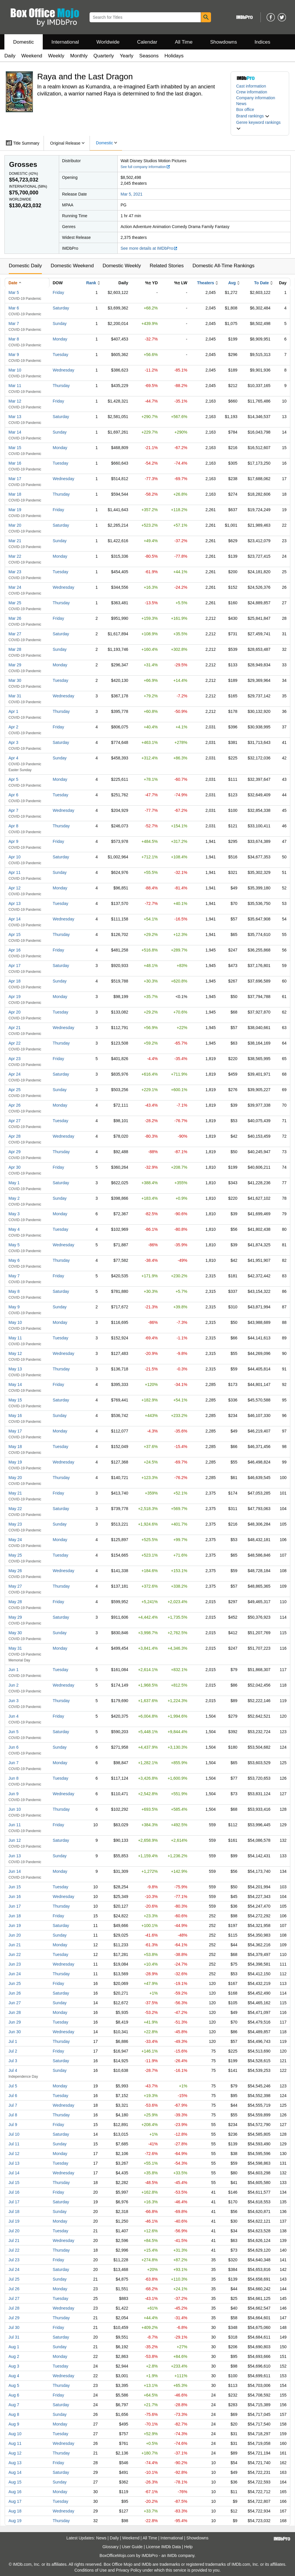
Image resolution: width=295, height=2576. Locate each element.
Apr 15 (14, 934)
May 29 (15, 1617)
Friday (58, 292)
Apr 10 (14, 857)
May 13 (15, 1369)
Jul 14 (13, 2173)
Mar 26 (14, 618)
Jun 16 (14, 1896)
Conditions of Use (90, 2570)
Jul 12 (13, 2153)
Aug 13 (14, 2462)
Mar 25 (14, 602)
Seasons (149, 56)
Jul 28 (13, 2308)
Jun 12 (14, 1840)
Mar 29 (14, 665)
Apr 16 (14, 950)
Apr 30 (14, 1167)
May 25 (15, 1555)
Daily (10, 56)
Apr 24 (14, 1074)
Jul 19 (13, 2221)
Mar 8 (13, 339)
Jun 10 (14, 1809)
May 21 (15, 1493)
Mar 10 (14, 370)
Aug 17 (14, 2501)
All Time (184, 42)
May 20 (15, 1477)
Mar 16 (14, 463)
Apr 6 (13, 795)
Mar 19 (14, 509)
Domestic (23, 42)
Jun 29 (14, 2022)
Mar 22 (14, 556)
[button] (253, 115)
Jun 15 (14, 1886)
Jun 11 (14, 1824)
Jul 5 (12, 2086)
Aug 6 (13, 2395)
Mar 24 (14, 587)
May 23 (15, 1524)
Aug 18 (14, 2511)
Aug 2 (13, 2356)
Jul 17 (13, 2202)
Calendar (147, 42)
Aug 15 (14, 2482)
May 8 (14, 1291)
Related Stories (166, 265)
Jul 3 (12, 2060)
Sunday (59, 323)
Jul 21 (13, 2240)
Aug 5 (13, 2385)
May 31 (15, 1648)
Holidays (173, 56)
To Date (261, 282)
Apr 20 (14, 1012)
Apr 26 (14, 1105)
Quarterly (103, 56)
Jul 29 (13, 2317)
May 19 (15, 1462)
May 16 (15, 1415)
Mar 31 (14, 696)
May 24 (15, 1539)
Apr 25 (14, 1089)
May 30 (15, 1632)
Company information (255, 97)
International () (28, 186)
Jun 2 (13, 1685)
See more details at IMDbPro (149, 248)
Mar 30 (14, 680)
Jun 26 (14, 1993)
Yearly (126, 56)
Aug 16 (14, 2491)
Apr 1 (13, 711)
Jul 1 (12, 2041)
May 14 (15, 1384)
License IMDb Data (163, 2546)
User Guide (132, 2546)
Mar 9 (13, 354)
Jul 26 (13, 2288)
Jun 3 (13, 1700)
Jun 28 (14, 2012)
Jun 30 (14, 2031)
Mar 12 (14, 401)
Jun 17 (14, 1906)
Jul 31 (13, 2337)
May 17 (15, 1431)
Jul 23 (13, 2259)
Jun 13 (14, 1855)
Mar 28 (14, 649)
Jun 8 (13, 1778)
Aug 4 (13, 2375)
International (65, 42)
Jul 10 (13, 2134)
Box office (245, 109)
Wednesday (63, 370)
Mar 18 (14, 494)
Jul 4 (12, 2070)
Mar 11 (14, 385)
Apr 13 (14, 903)
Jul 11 (13, 2144)
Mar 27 (14, 633)
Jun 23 (14, 1964)
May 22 (15, 1508)
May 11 (15, 1338)
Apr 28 (14, 1136)
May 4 (14, 1229)
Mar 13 (14, 416)
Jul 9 (12, 2124)
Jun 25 (14, 1983)
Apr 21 (14, 1027)
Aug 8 (13, 2414)
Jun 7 (13, 1762)
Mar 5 (13, 292)
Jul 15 (13, 2182)
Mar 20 (14, 525)
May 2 (14, 1198)
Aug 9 (13, 2424)
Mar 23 (14, 571)
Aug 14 (14, 2472)
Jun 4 (13, 1716)
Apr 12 (14, 888)
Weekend (31, 56)
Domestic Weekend (72, 265)
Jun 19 (14, 1925)
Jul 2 (12, 2051)
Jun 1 (13, 1669)
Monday (60, 339)
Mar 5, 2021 (132, 194)
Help (188, 2546)
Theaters (205, 282)
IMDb (172, 2555)
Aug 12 (14, 2453)
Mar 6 (13, 308)
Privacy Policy (128, 2570)
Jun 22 (14, 1954)
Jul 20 (13, 2230)
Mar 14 (14, 432)
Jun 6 (13, 1747)
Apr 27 (14, 1120)
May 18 (15, 1446)
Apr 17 (14, 965)
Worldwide (107, 42)
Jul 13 (13, 2163)
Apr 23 (14, 1058)
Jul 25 (13, 2279)
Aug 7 (13, 2404)
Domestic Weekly (121, 265)
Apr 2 (13, 727)
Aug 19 (14, 2520)
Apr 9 (13, 841)
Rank (91, 282)
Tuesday (60, 354)
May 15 (15, 1400)
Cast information (251, 86)
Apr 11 (14, 872)
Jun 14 (14, 1871)
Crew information (251, 92)
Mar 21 (14, 540)
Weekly (56, 56)
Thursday (61, 385)
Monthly (79, 56)
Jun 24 (14, 1973)
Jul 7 (12, 2105)
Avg (232, 282)
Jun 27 (14, 2002)
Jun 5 (13, 1731)
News (241, 103)
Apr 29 (14, 1151)
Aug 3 (13, 2366)
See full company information (145, 167)
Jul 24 (13, 2269)
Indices (262, 42)
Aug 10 (14, 2433)
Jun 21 (14, 1944)
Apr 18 (14, 981)
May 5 (14, 1244)
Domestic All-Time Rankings (224, 265)
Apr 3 (13, 742)
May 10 (15, 1322)
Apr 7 (13, 810)
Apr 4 (13, 758)
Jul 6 (12, 2095)
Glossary (110, 2546)
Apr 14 (14, 919)
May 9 (14, 1307)
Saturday (61, 308)
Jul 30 (13, 2327)
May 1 (14, 1182)
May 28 (15, 1601)
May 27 (15, 1586)
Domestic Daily (25, 265)
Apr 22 (14, 1043)
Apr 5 (13, 779)
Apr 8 (13, 826)
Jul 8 (12, 2115)
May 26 (15, 1570)
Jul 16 (13, 2192)
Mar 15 (14, 447)
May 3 (14, 1213)
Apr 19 (14, 996)
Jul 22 (13, 2250)
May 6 (14, 1260)
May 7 (14, 1276)
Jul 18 (13, 2211)
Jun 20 (14, 1935)
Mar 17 (14, 478)
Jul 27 (13, 2298)
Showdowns (223, 42)
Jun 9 (13, 1793)
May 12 (15, 1353)
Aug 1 (13, 2346)
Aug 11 (14, 2443)
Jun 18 (14, 1915)
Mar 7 (13, 323)
